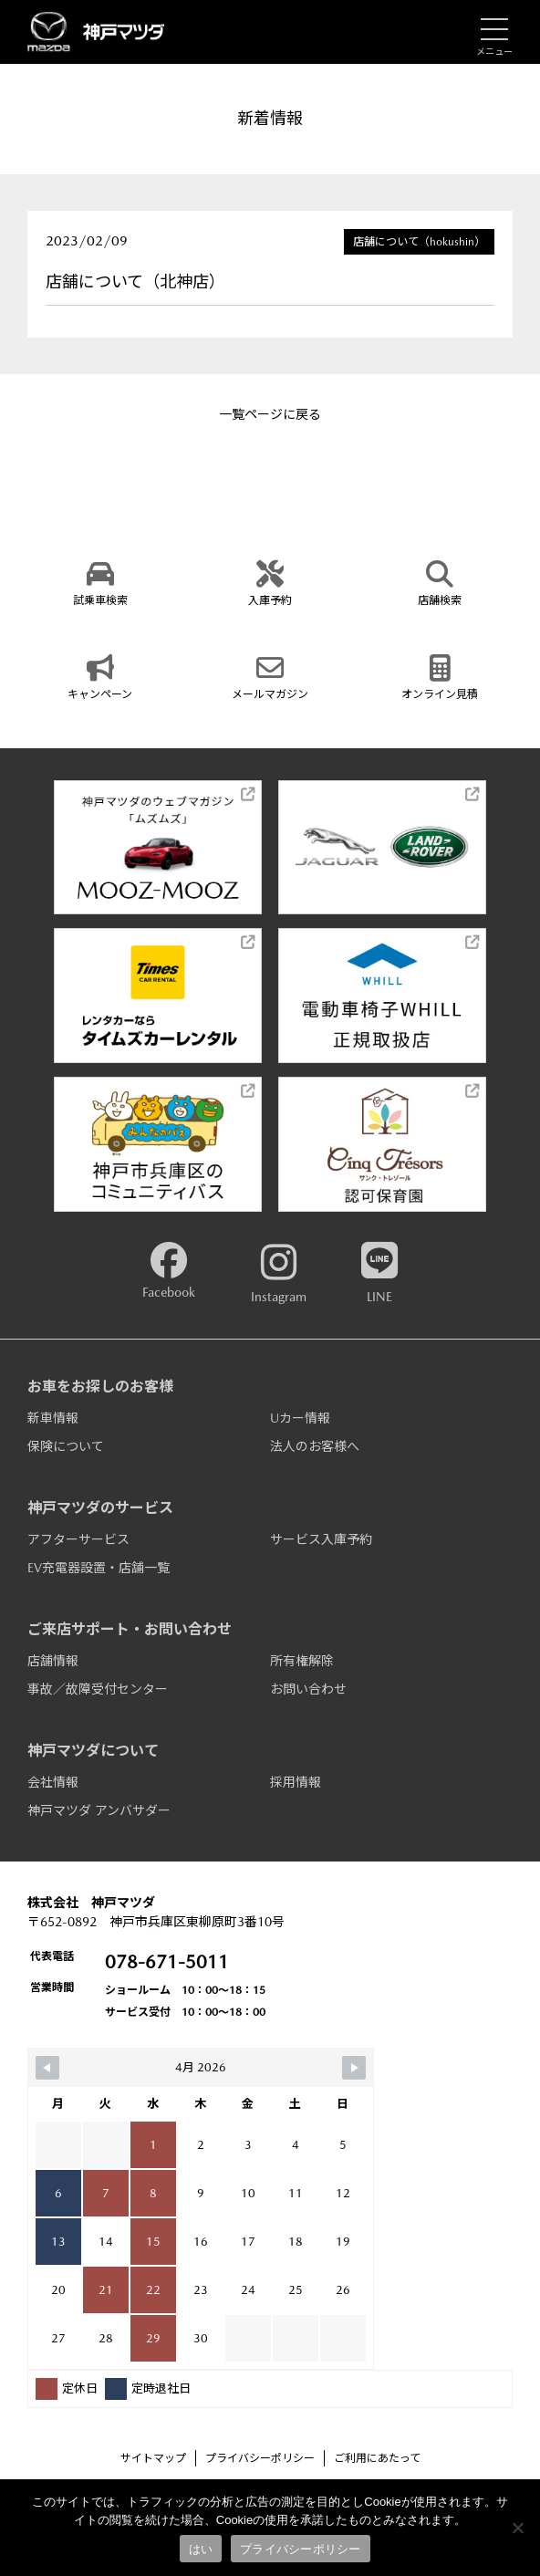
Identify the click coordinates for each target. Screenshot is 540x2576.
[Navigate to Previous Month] (47, 2068)
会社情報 (52, 1782)
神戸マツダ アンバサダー (99, 1810)
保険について (65, 1446)
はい (201, 2549)
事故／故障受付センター (97, 1689)
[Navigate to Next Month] (354, 2068)
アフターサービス (78, 1539)
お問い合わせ (308, 1689)
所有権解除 (302, 1660)
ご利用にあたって (377, 2458)
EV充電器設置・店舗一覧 (98, 1567)
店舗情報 (52, 1660)
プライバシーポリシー (260, 2458)
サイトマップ (153, 2458)
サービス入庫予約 (321, 1539)
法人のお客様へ (314, 1446)
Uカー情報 (300, 1418)
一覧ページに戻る (270, 414)
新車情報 (52, 1418)
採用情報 (295, 1782)
